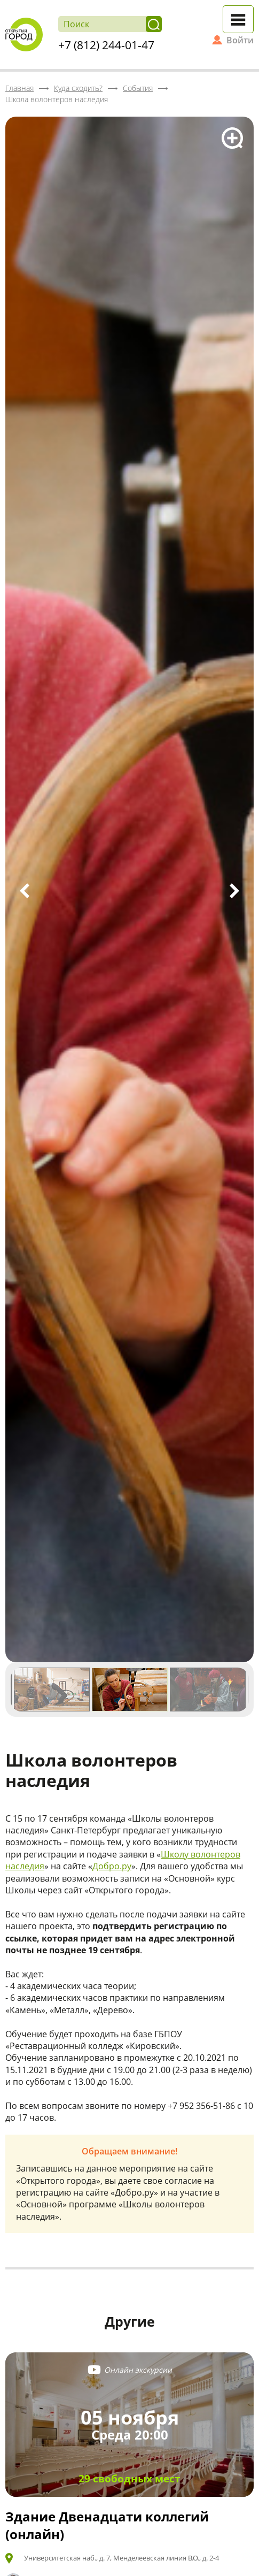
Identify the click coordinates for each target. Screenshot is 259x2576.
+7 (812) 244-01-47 (106, 44)
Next (234, 890)
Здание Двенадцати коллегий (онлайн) (107, 2525)
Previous (24, 890)
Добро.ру (111, 1866)
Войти (240, 40)
